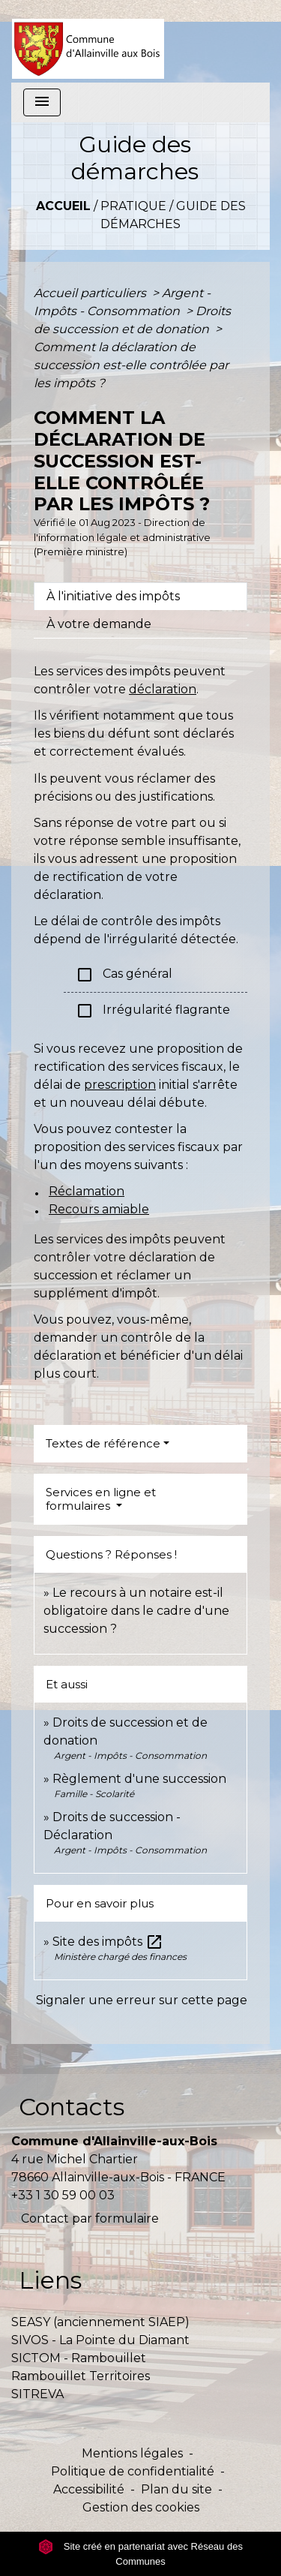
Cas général (124, 975)
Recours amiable (99, 1209)
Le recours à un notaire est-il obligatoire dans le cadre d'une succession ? (136, 1611)
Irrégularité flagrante (153, 1011)
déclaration (162, 689)
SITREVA (37, 2394)
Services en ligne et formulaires (101, 1499)
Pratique (133, 206)
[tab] (140, 596)
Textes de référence (103, 1443)
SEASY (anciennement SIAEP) (100, 2322)
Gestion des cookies (140, 2507)
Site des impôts (107, 1941)
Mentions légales (132, 2453)
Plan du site (176, 2489)
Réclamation (86, 1191)
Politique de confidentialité (132, 2471)
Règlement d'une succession (139, 1779)
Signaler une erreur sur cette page (141, 2000)
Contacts (71, 2106)
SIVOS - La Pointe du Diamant (100, 2340)
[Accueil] (88, 41)
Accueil (63, 206)
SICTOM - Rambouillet (78, 2358)
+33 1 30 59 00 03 (63, 2195)
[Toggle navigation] (42, 102)
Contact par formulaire (90, 2218)
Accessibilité (88, 2489)
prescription (120, 1085)
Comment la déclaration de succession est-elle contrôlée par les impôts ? (131, 365)
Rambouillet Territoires (80, 2376)
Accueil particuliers (91, 293)
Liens (50, 2280)
